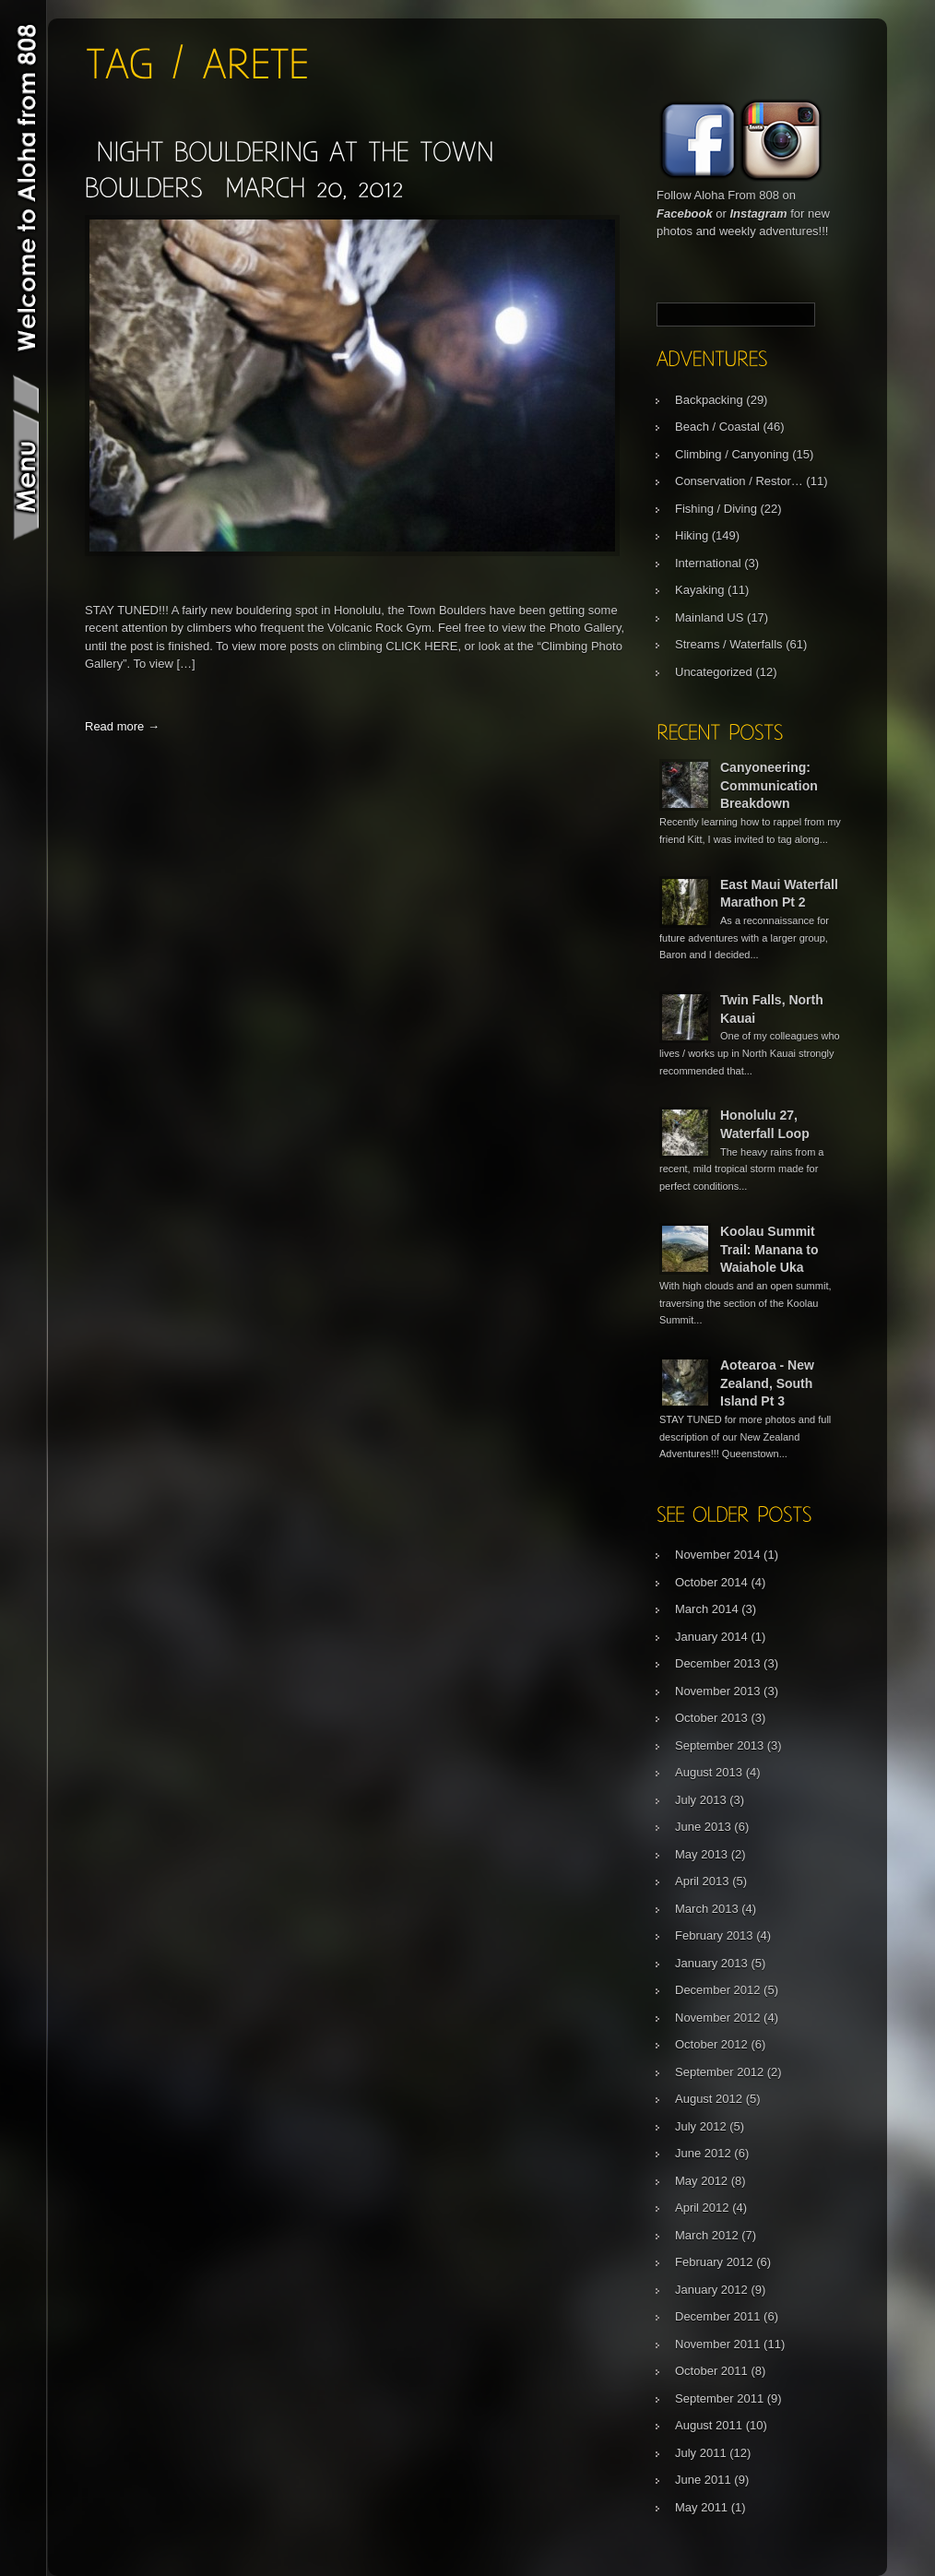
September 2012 (719, 2072)
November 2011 (718, 2344)
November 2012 (718, 2017)
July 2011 (701, 2453)
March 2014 (707, 1609)
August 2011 (708, 2425)
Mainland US (709, 617)
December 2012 (718, 1990)
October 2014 (711, 1582)
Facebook (685, 213)
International (708, 563)
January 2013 (711, 1963)
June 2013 (703, 1827)
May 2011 (701, 2507)
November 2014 (718, 1554)
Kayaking (699, 590)
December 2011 (718, 2316)
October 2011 (711, 2371)
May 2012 (701, 2181)
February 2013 (714, 1935)
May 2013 (701, 1854)
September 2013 (719, 1745)
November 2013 (718, 1691)
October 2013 (711, 1718)
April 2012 (702, 2207)
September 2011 (719, 2398)
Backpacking (709, 400)
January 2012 (711, 2290)
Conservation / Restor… (739, 481)
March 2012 (707, 2235)
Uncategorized (713, 672)
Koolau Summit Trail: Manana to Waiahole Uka (769, 1249)
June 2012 (703, 2153)
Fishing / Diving (716, 509)
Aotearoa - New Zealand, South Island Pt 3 (767, 1383)
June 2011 (703, 2480)
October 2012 (711, 2044)
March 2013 (707, 1909)
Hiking (691, 535)
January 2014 (711, 1637)
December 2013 (718, 1663)
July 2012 (701, 2126)
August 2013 (708, 1772)
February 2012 (714, 2262)
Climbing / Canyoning (732, 454)
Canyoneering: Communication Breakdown (769, 785)
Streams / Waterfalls (729, 644)
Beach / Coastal (717, 426)
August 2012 (708, 2099)
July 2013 (701, 1800)
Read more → (122, 726)
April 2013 (702, 1881)
